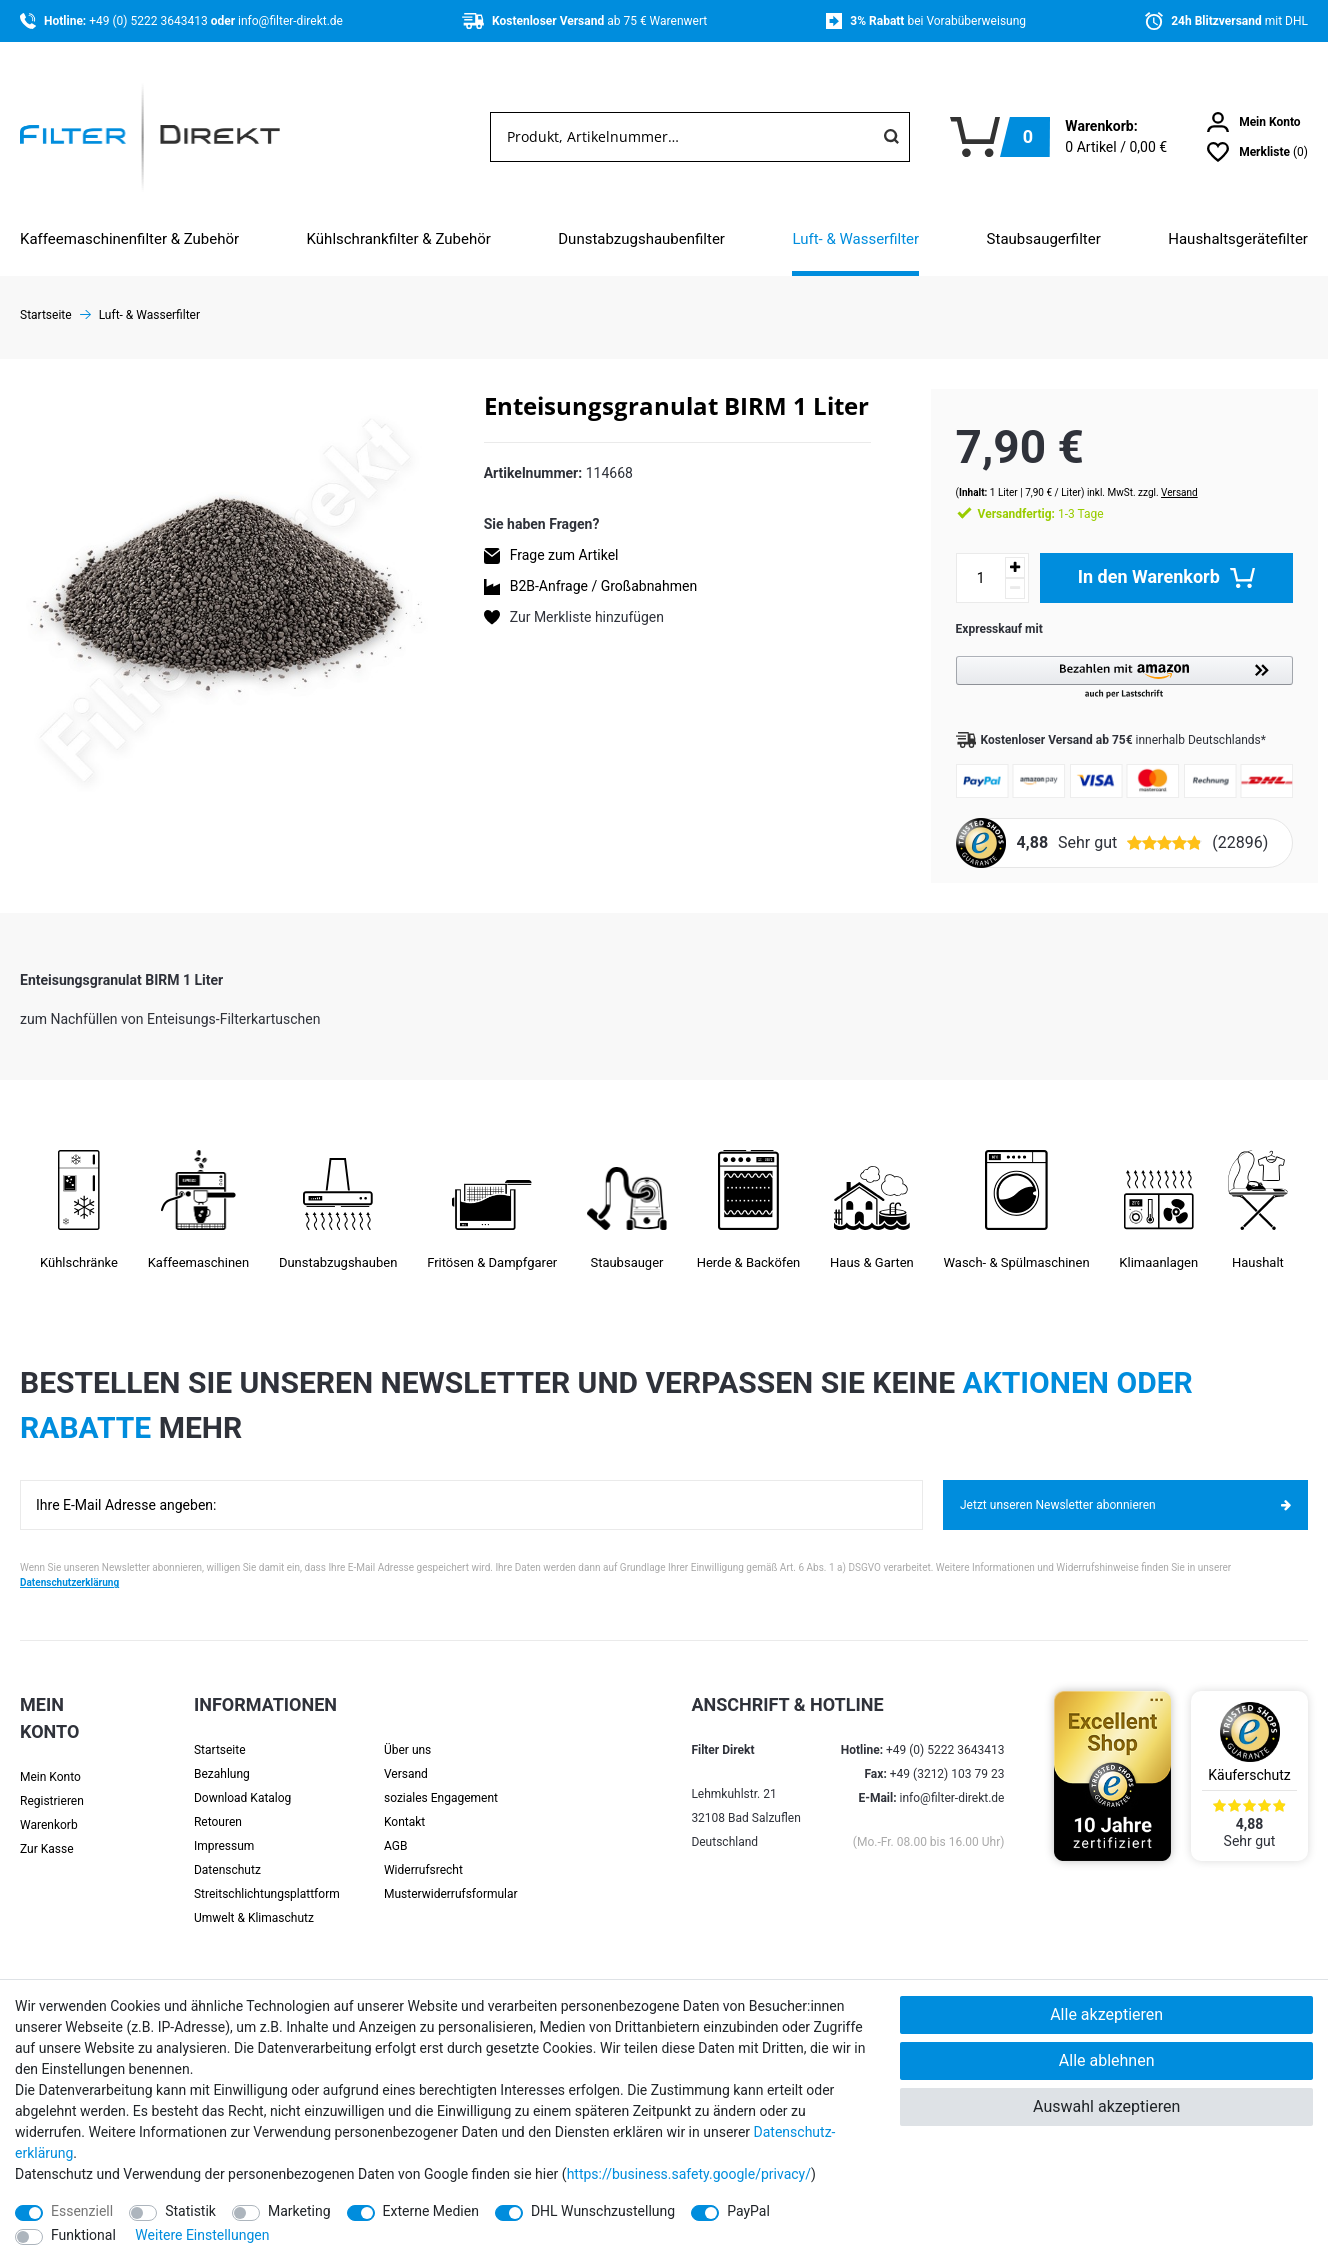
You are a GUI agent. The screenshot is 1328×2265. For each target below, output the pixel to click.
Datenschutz (227, 1851)
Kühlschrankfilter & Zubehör (399, 239)
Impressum (224, 1827)
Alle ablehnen (1107, 2060)
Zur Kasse (47, 1830)
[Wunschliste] (1257, 152)
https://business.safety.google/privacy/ (689, 2174)
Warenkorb (49, 1806)
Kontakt (404, 1803)
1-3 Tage (1021, 494)
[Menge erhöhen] (995, 547)
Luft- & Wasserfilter (855, 239)
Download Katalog (242, 1779)
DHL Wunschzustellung (603, 2211)
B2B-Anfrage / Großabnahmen (603, 586)
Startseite (220, 1731)
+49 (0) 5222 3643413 (149, 21)
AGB (395, 1827)
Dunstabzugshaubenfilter (641, 239)
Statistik (190, 2211)
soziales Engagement (441, 1779)
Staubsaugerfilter (1044, 239)
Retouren (218, 1803)
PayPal (748, 2211)
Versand (1159, 472)
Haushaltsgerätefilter (1238, 239)
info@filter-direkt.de (290, 21)
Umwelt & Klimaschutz (254, 1899)
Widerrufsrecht (423, 1851)
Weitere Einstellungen (202, 2235)
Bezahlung (222, 1755)
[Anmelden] (1254, 122)
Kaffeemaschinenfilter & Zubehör (129, 239)
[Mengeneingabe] (961, 558)
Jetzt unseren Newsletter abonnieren (1125, 1485)
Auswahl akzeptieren (1106, 2106)
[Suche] (891, 137)
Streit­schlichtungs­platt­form (267, 1875)
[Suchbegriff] (682, 137)
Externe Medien (431, 2211)
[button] (1114, 658)
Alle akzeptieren (1106, 2014)
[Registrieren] (67, 1782)
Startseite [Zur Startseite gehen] (46, 315)
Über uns (407, 1731)
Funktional (83, 2235)
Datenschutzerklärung (69, 1563)
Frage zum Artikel (564, 555)
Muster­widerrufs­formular (451, 1875)
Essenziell (82, 2211)
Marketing (299, 2211)
